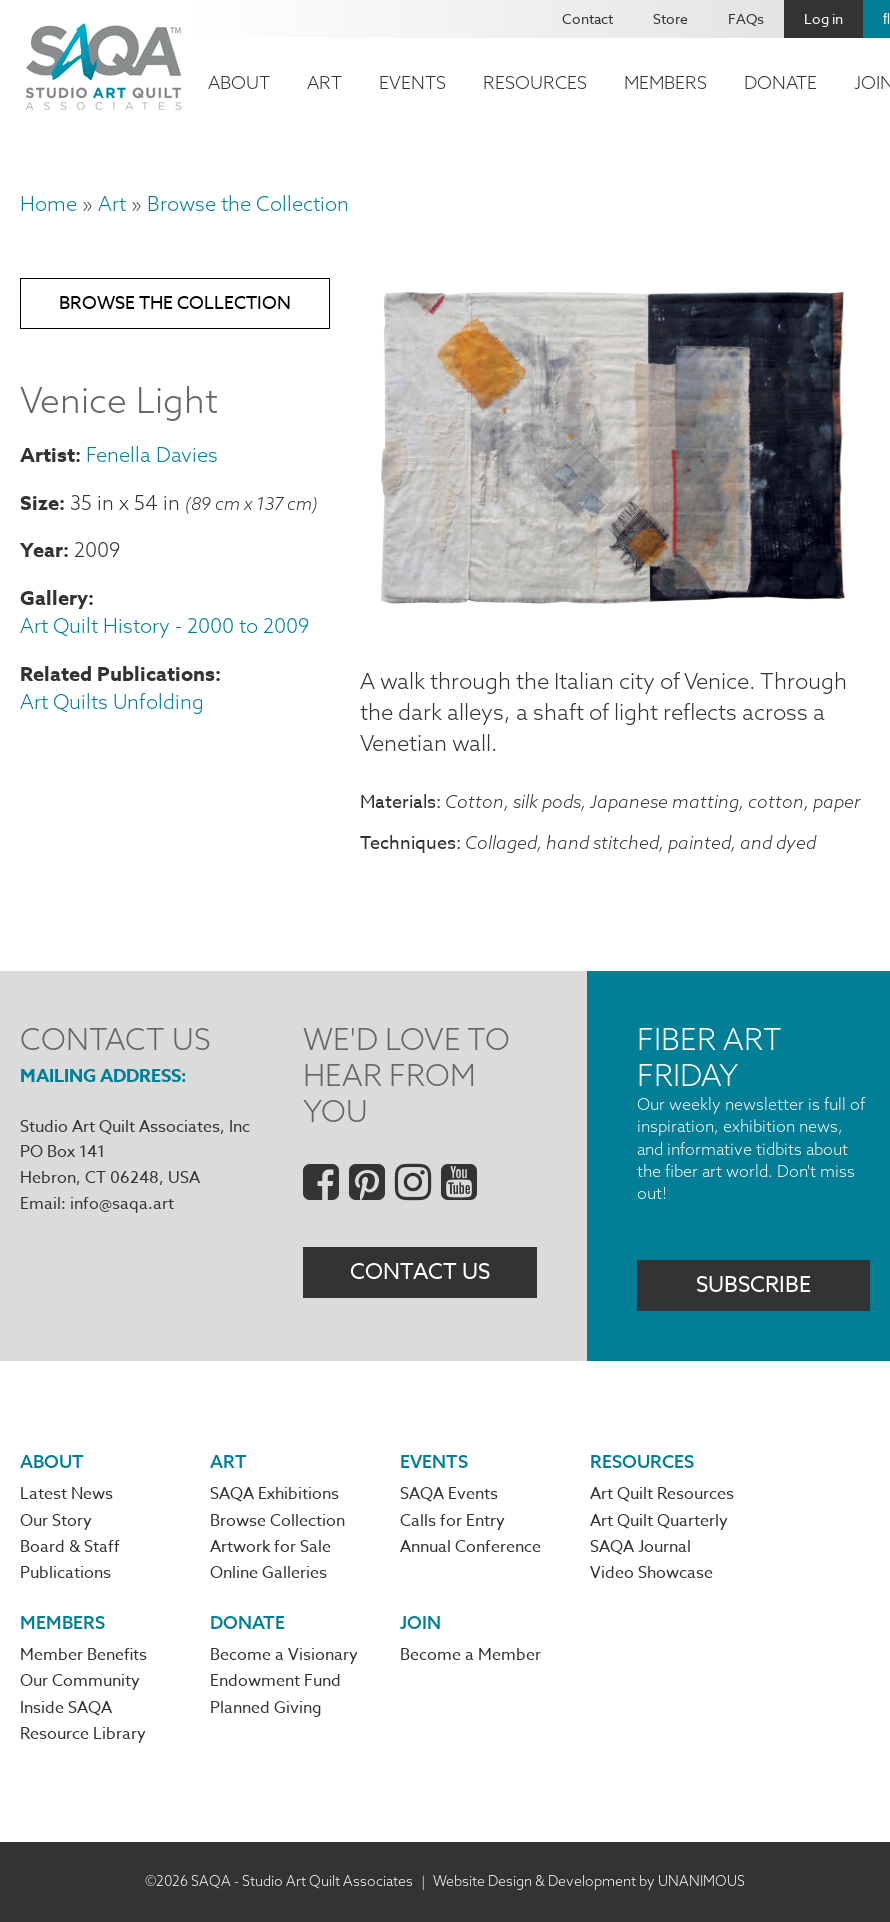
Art (324, 82)
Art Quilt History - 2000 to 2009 (164, 625)
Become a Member (470, 1655)
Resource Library (83, 1734)
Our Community (80, 1681)
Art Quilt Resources (662, 1494)
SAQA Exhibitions (274, 1494)
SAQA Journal (640, 1547)
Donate (780, 82)
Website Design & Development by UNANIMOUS (589, 1881)
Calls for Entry (452, 1521)
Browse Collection (277, 1521)
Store (670, 18)
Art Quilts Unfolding (112, 701)
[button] (615, 618)
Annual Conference (470, 1547)
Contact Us (420, 1272)
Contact (587, 18)
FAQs (746, 18)
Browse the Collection (248, 203)
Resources (535, 82)
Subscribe (753, 1285)
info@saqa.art (122, 1204)
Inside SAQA (66, 1708)
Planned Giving (266, 1708)
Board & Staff (70, 1547)
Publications (65, 1573)
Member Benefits (83, 1655)
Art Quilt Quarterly (659, 1521)
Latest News (66, 1494)
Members (665, 82)
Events (412, 82)
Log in (823, 18)
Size (39, 502)
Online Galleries (268, 1573)
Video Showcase (651, 1573)
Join (420, 1622)
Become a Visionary (284, 1655)
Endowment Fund (275, 1681)
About (239, 82)
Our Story (56, 1521)
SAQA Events (449, 1494)
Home (48, 203)
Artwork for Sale (270, 1547)
